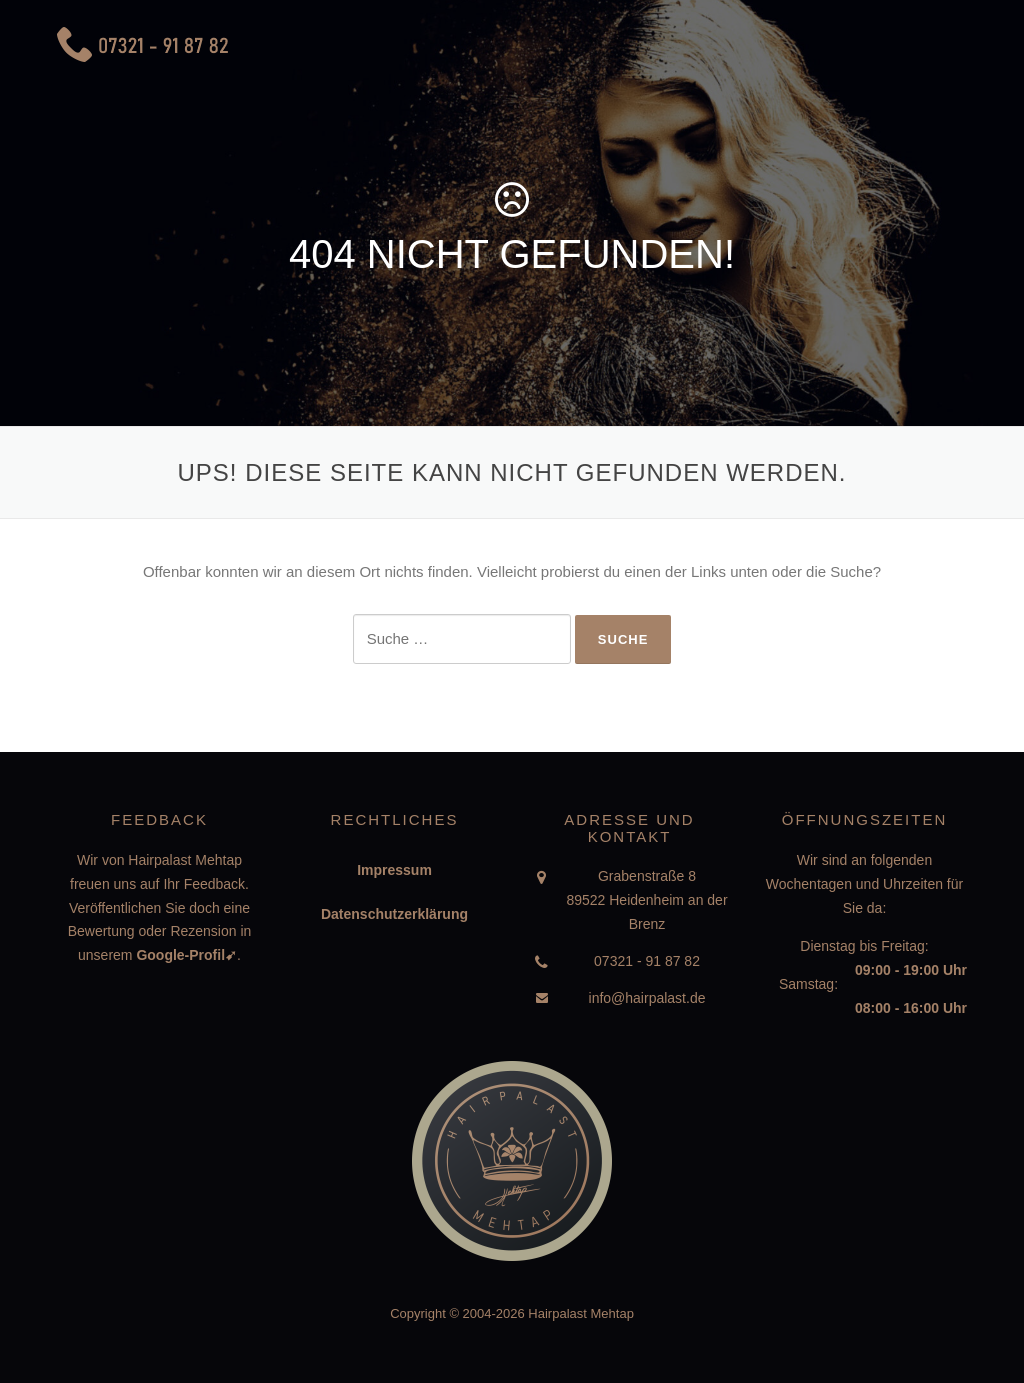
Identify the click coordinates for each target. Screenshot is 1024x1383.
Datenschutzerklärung (394, 914)
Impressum (394, 870)
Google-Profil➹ (186, 955)
